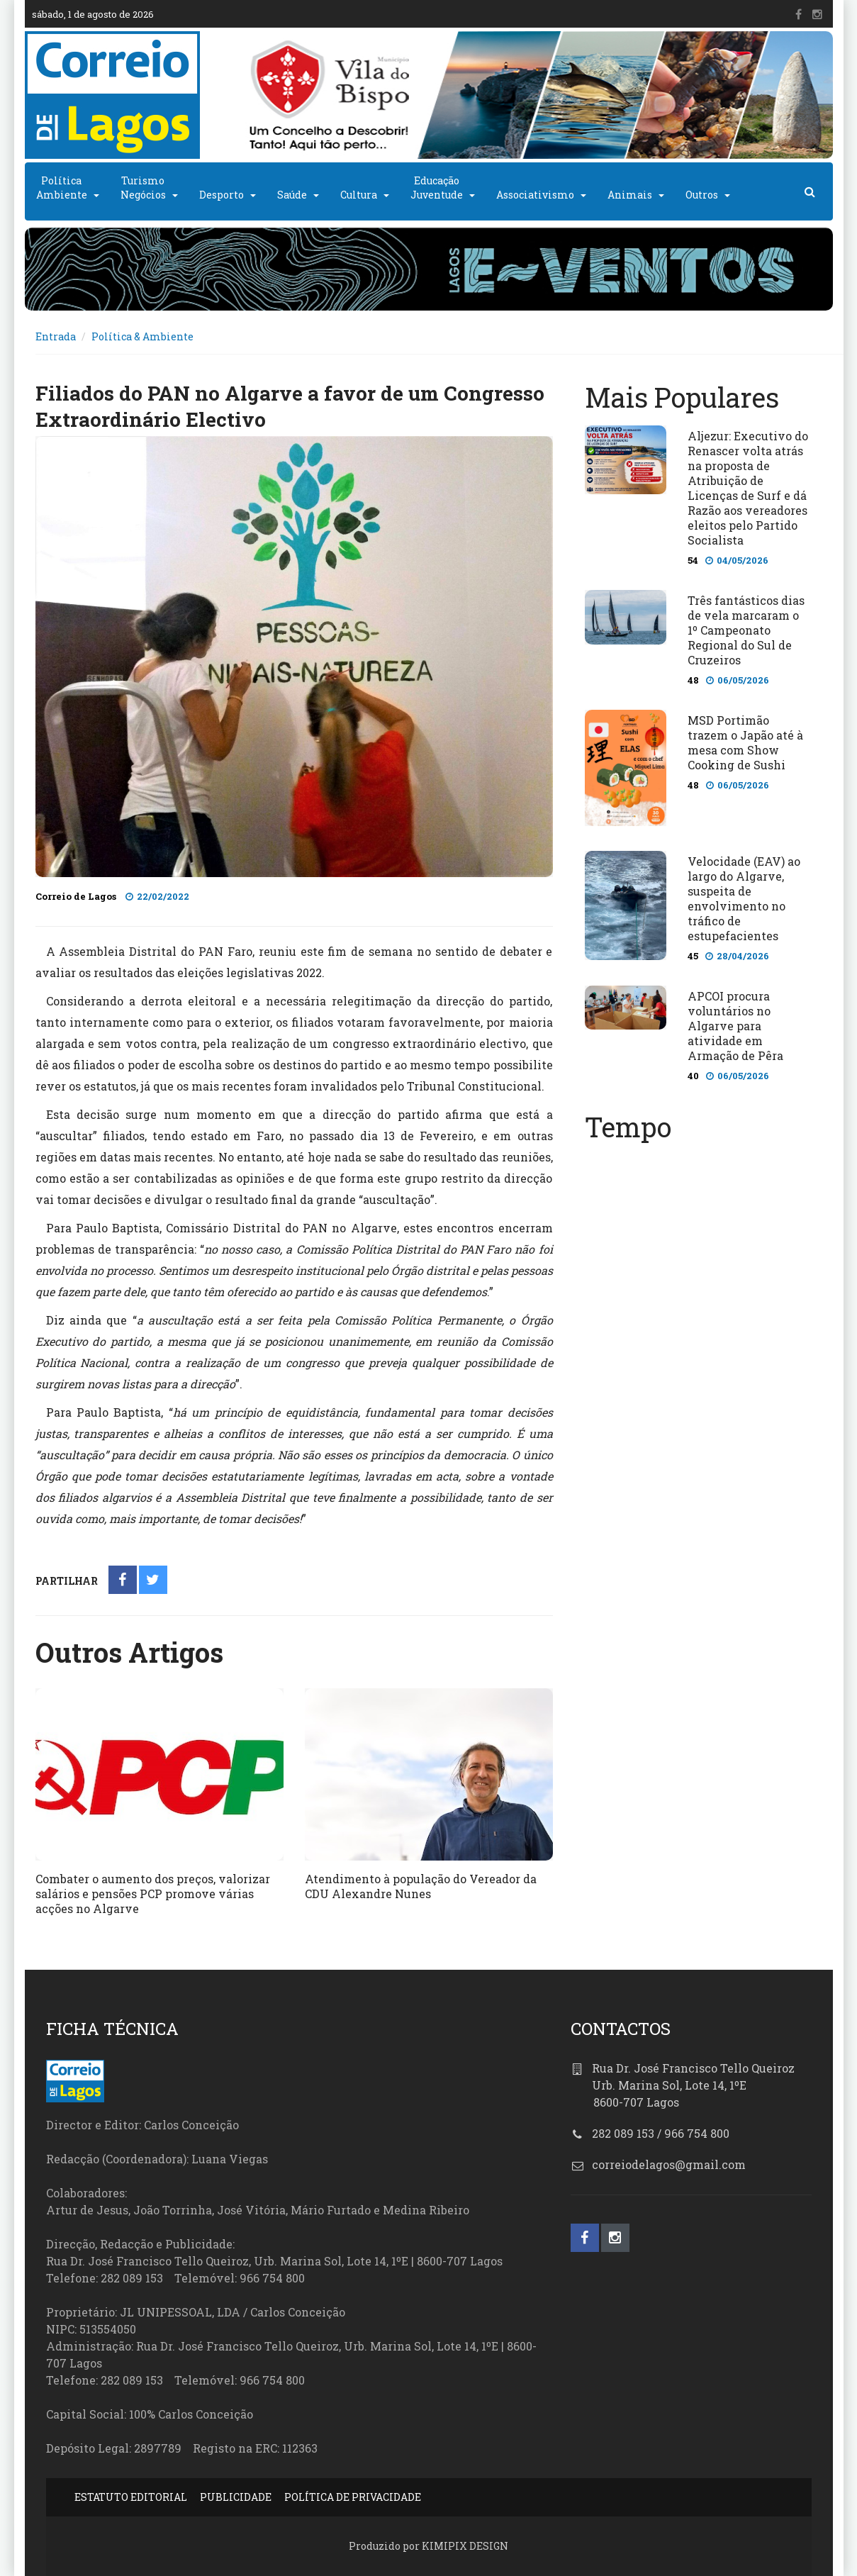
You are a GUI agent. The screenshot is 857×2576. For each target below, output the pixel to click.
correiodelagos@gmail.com (669, 2164)
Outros (701, 194)
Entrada (55, 336)
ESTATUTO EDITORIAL (130, 2497)
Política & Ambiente (142, 336)
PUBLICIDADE (235, 2497)
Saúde (292, 194)
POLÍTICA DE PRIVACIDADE (352, 2497)
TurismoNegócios (143, 187)
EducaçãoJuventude (436, 187)
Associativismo (535, 194)
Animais (629, 194)
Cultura (358, 194)
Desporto (221, 194)
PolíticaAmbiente (61, 187)
